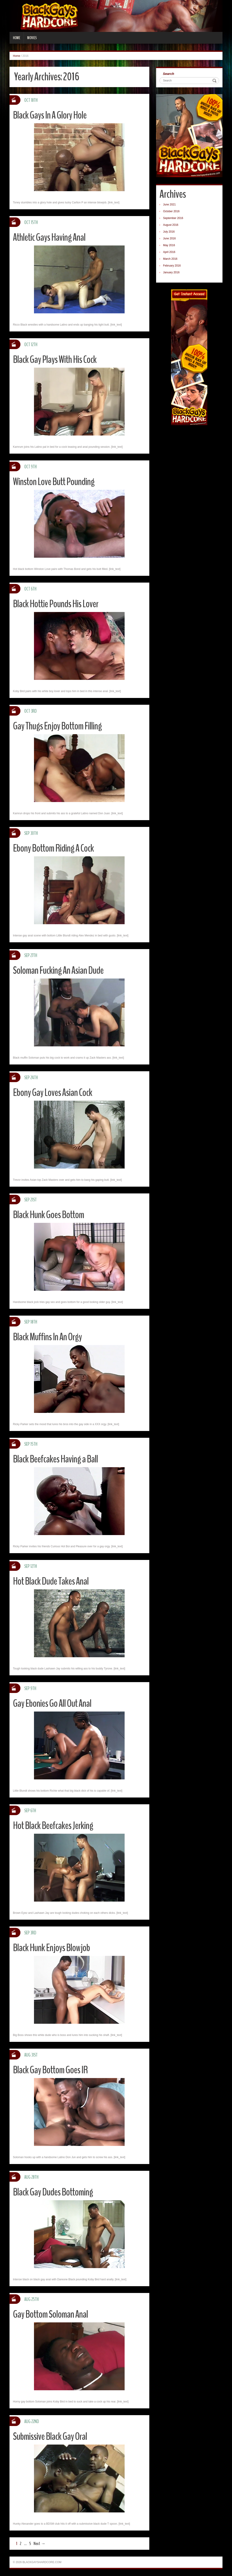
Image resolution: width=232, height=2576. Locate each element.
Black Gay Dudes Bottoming (53, 2192)
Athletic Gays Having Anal (49, 237)
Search (168, 74)
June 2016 (169, 238)
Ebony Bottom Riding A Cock (53, 848)
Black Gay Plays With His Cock (55, 360)
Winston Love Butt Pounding (53, 482)
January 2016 (171, 272)
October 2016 (171, 211)
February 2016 (172, 265)
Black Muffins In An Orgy (47, 1337)
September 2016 (173, 218)
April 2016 (169, 252)
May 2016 (169, 245)
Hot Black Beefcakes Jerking (53, 1826)
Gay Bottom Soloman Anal (50, 2314)
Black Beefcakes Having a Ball (55, 1459)
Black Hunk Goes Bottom (48, 1215)
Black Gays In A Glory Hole (50, 115)
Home (16, 37)
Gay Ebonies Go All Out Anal (52, 1703)
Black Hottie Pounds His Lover (55, 604)
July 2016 (169, 231)
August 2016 (170, 224)
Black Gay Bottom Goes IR (50, 2070)
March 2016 (170, 258)
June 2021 (169, 204)
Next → (39, 2543)
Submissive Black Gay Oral (50, 2436)
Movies (32, 37)
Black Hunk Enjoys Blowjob (51, 1948)
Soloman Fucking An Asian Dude (58, 970)
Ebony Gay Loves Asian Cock (52, 1093)
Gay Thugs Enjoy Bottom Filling (57, 726)
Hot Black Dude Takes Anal (51, 1581)
